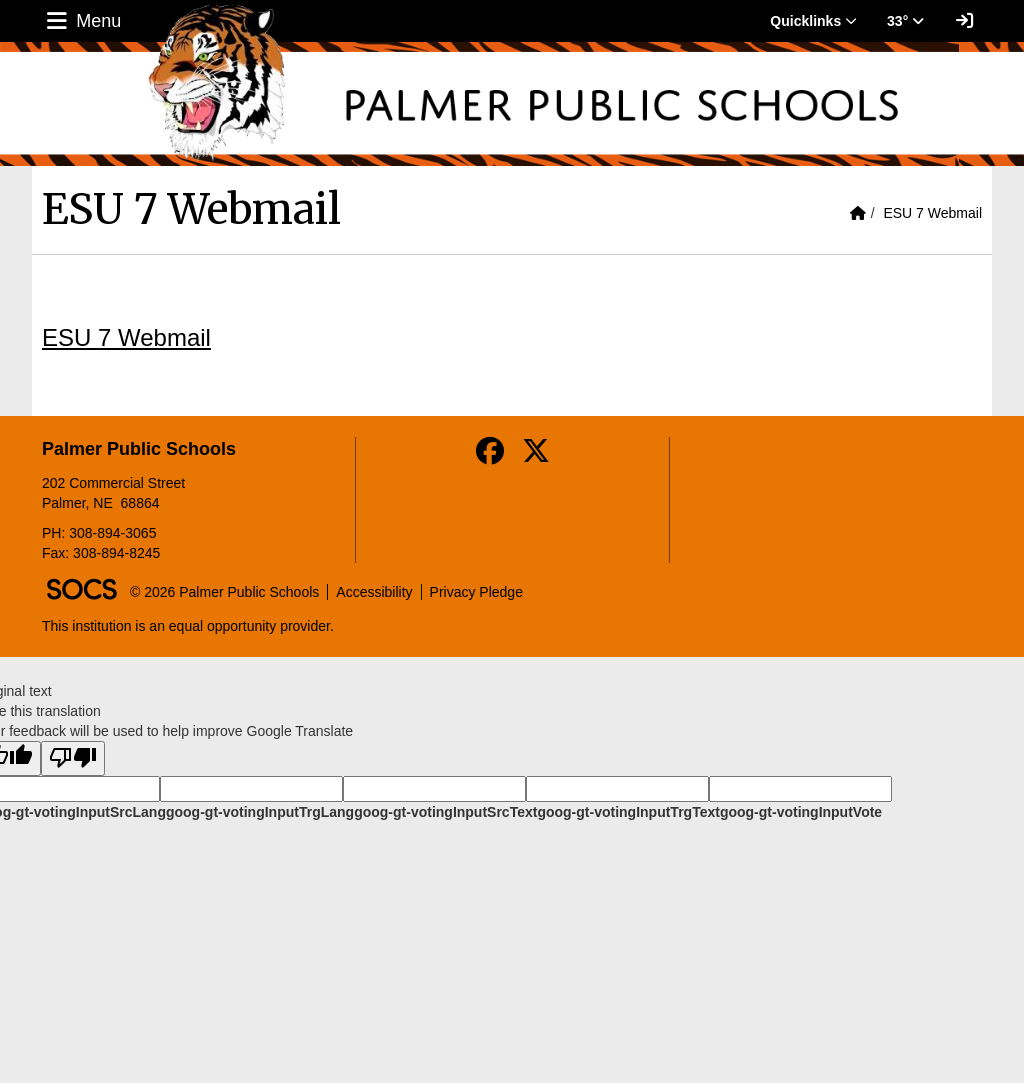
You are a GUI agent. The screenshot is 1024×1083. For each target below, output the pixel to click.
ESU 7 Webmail (932, 213)
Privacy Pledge (476, 592)
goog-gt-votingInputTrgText (628, 812)
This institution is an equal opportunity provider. (188, 626)
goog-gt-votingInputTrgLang (260, 812)
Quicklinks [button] (813, 21)
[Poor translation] (73, 758)
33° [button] (905, 21)
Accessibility (374, 592)
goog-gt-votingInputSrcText (445, 812)
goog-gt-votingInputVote (801, 812)
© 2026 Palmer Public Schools (224, 592)
